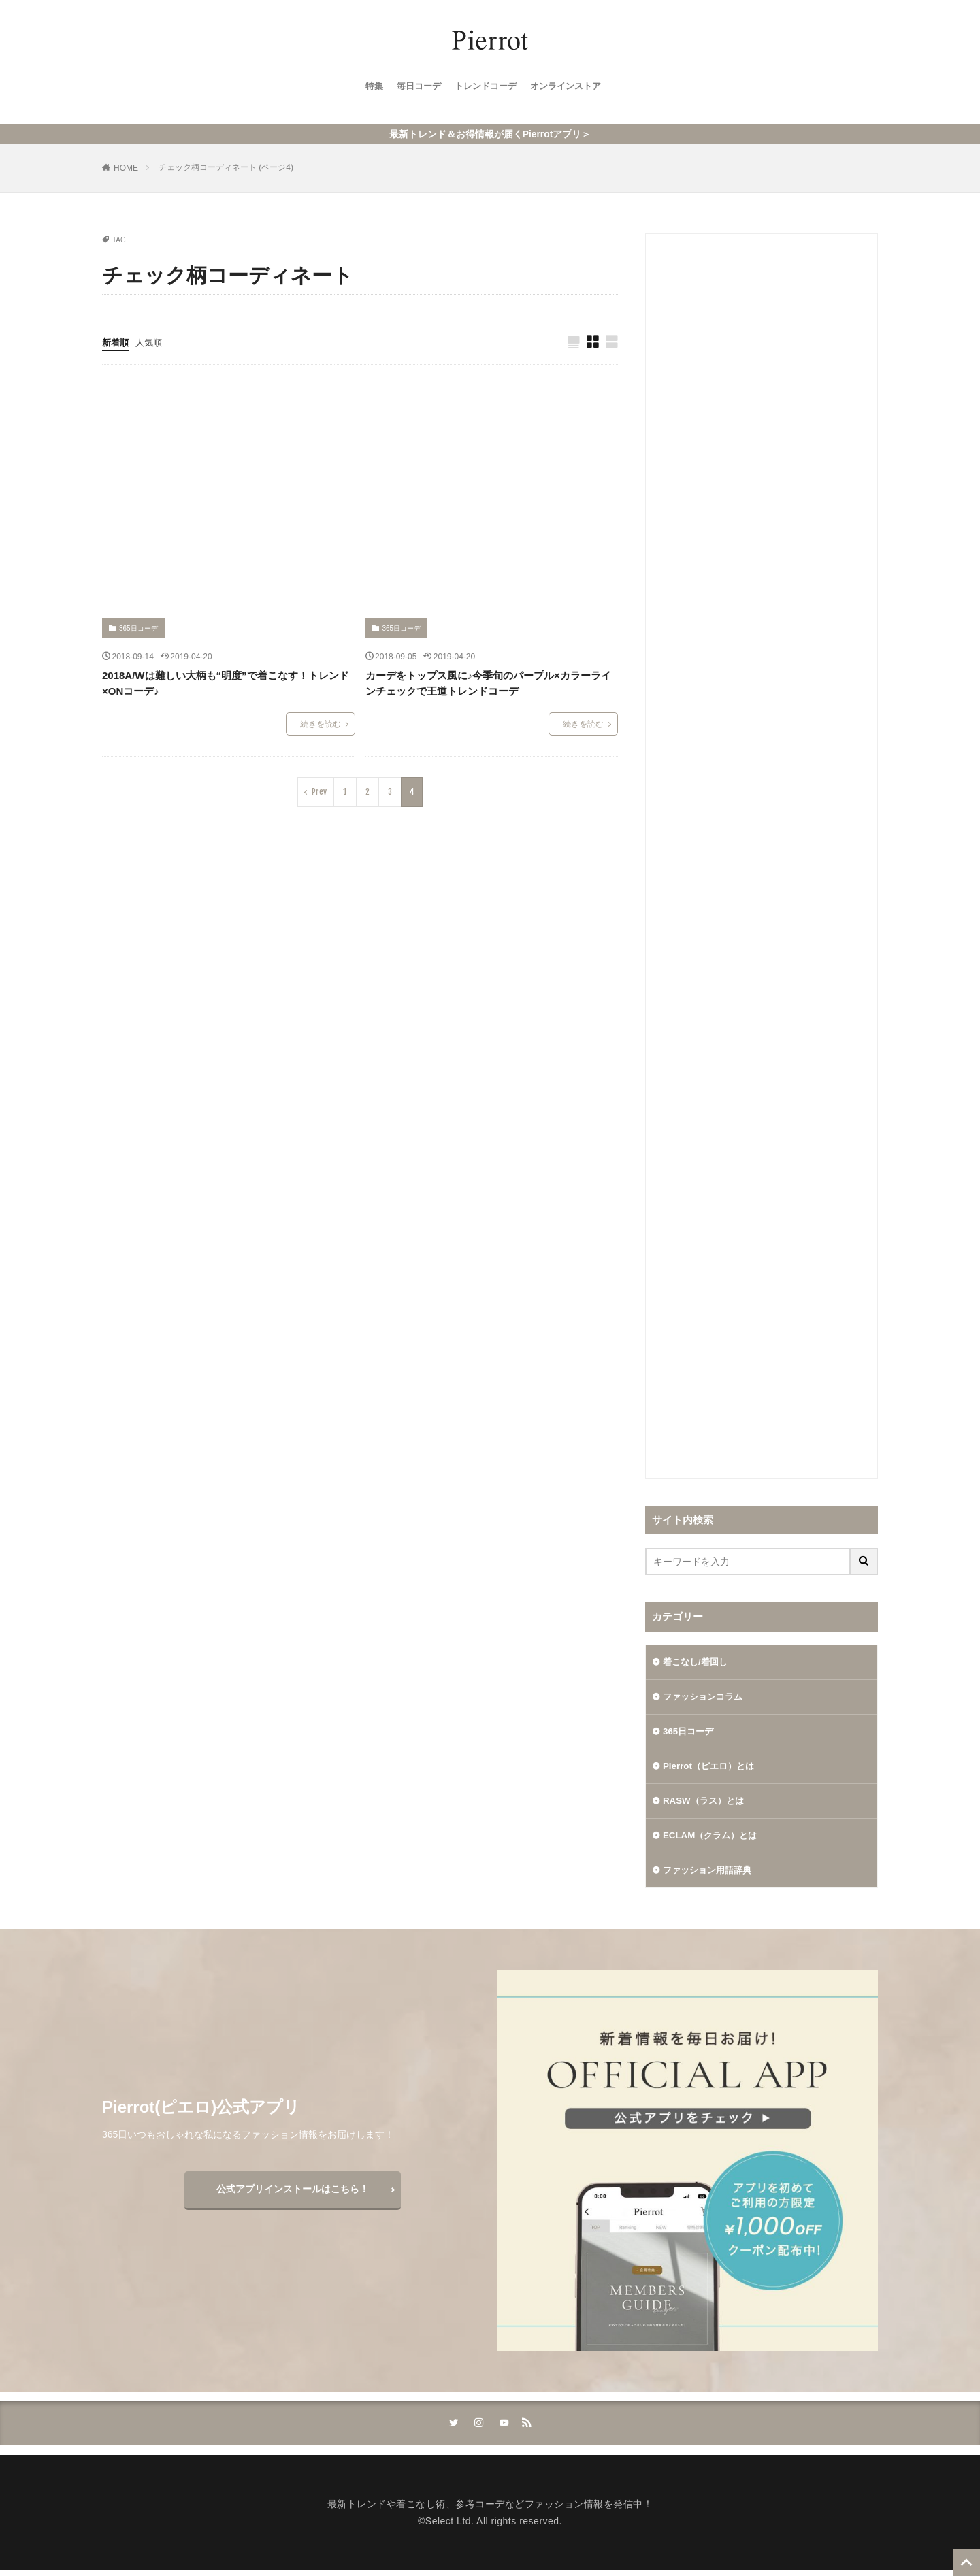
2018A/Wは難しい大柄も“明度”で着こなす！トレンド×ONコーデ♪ (225, 683)
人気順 (151, 342)
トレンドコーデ (485, 89)
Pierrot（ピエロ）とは (711, 1768)
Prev (319, 792)
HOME (126, 168)
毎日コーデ (414, 89)
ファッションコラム (706, 1697)
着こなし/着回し (697, 1662)
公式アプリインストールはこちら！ (292, 2193)
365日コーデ (138, 629)
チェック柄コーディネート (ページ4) (226, 167)
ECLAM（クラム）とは (713, 1839)
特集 (367, 89)
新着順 (116, 342)
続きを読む (320, 724)
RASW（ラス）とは (706, 1803)
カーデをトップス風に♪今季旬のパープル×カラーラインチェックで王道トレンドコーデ (488, 683)
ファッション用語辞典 (710, 1874)
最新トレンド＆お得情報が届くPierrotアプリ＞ (490, 134)
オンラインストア (570, 89)
